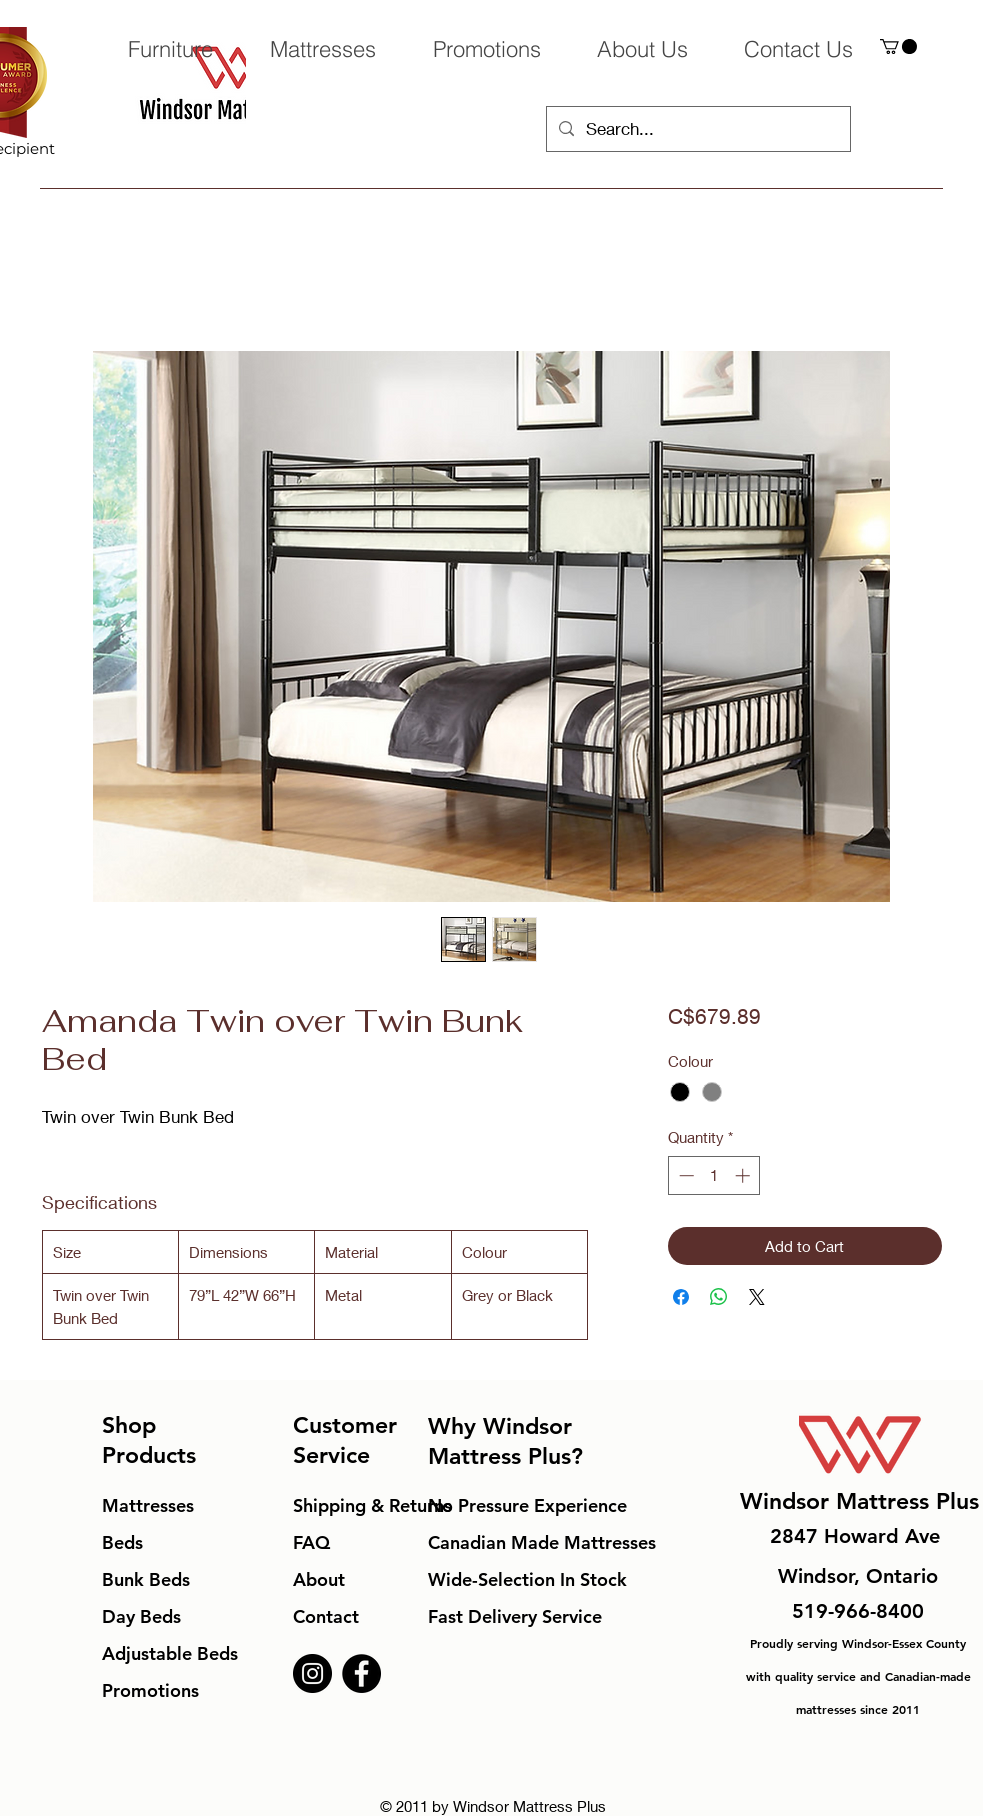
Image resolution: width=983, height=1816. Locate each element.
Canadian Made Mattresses (542, 1542)
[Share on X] (757, 1297)
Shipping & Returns (372, 1505)
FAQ (311, 1542)
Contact (326, 1616)
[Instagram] (312, 1673)
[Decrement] (684, 1175)
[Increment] (744, 1175)
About (319, 1579)
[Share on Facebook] (681, 1297)
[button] (898, 46)
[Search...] (697, 129)
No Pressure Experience (527, 1505)
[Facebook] (361, 1673)
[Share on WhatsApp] (719, 1297)
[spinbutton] (714, 1175)
